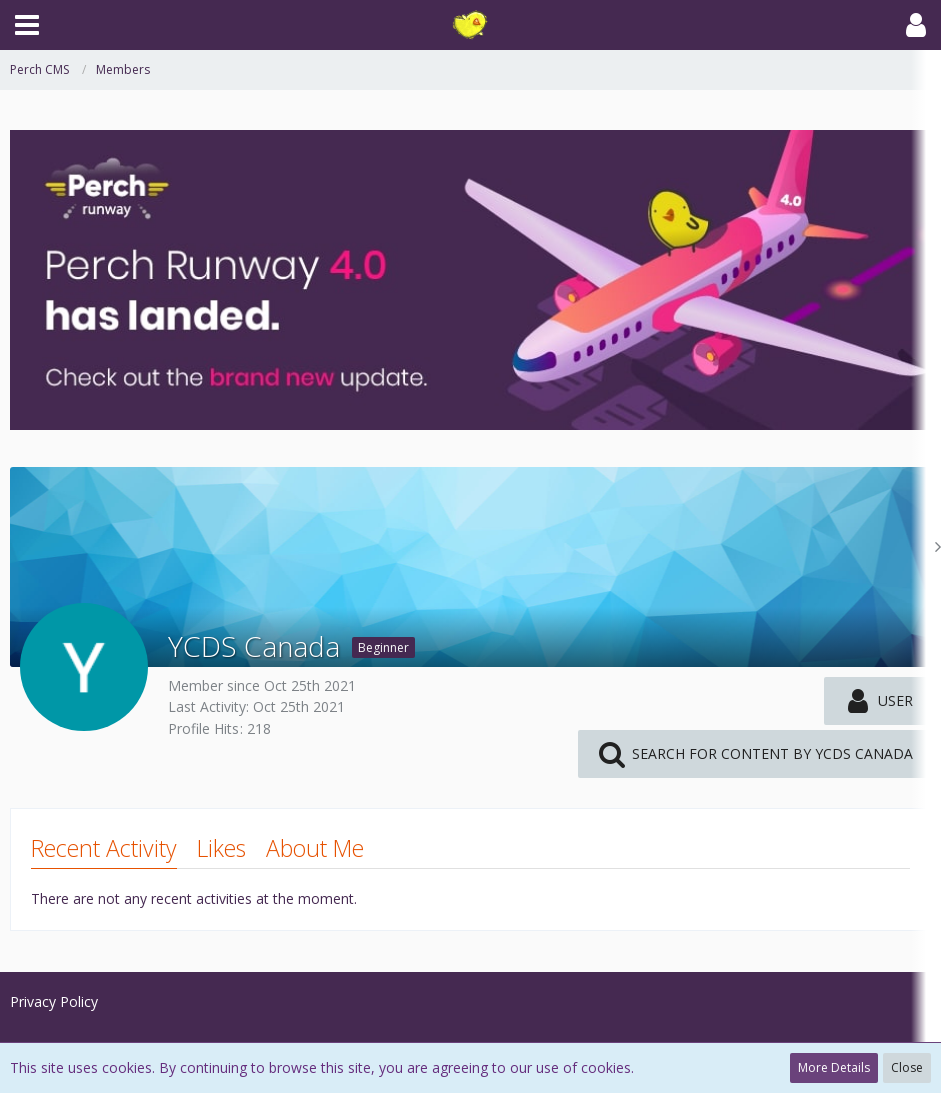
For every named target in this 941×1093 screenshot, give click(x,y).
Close (907, 1067)
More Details (834, 1067)
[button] (27, 25)
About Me (315, 848)
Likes (221, 848)
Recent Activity (104, 848)
